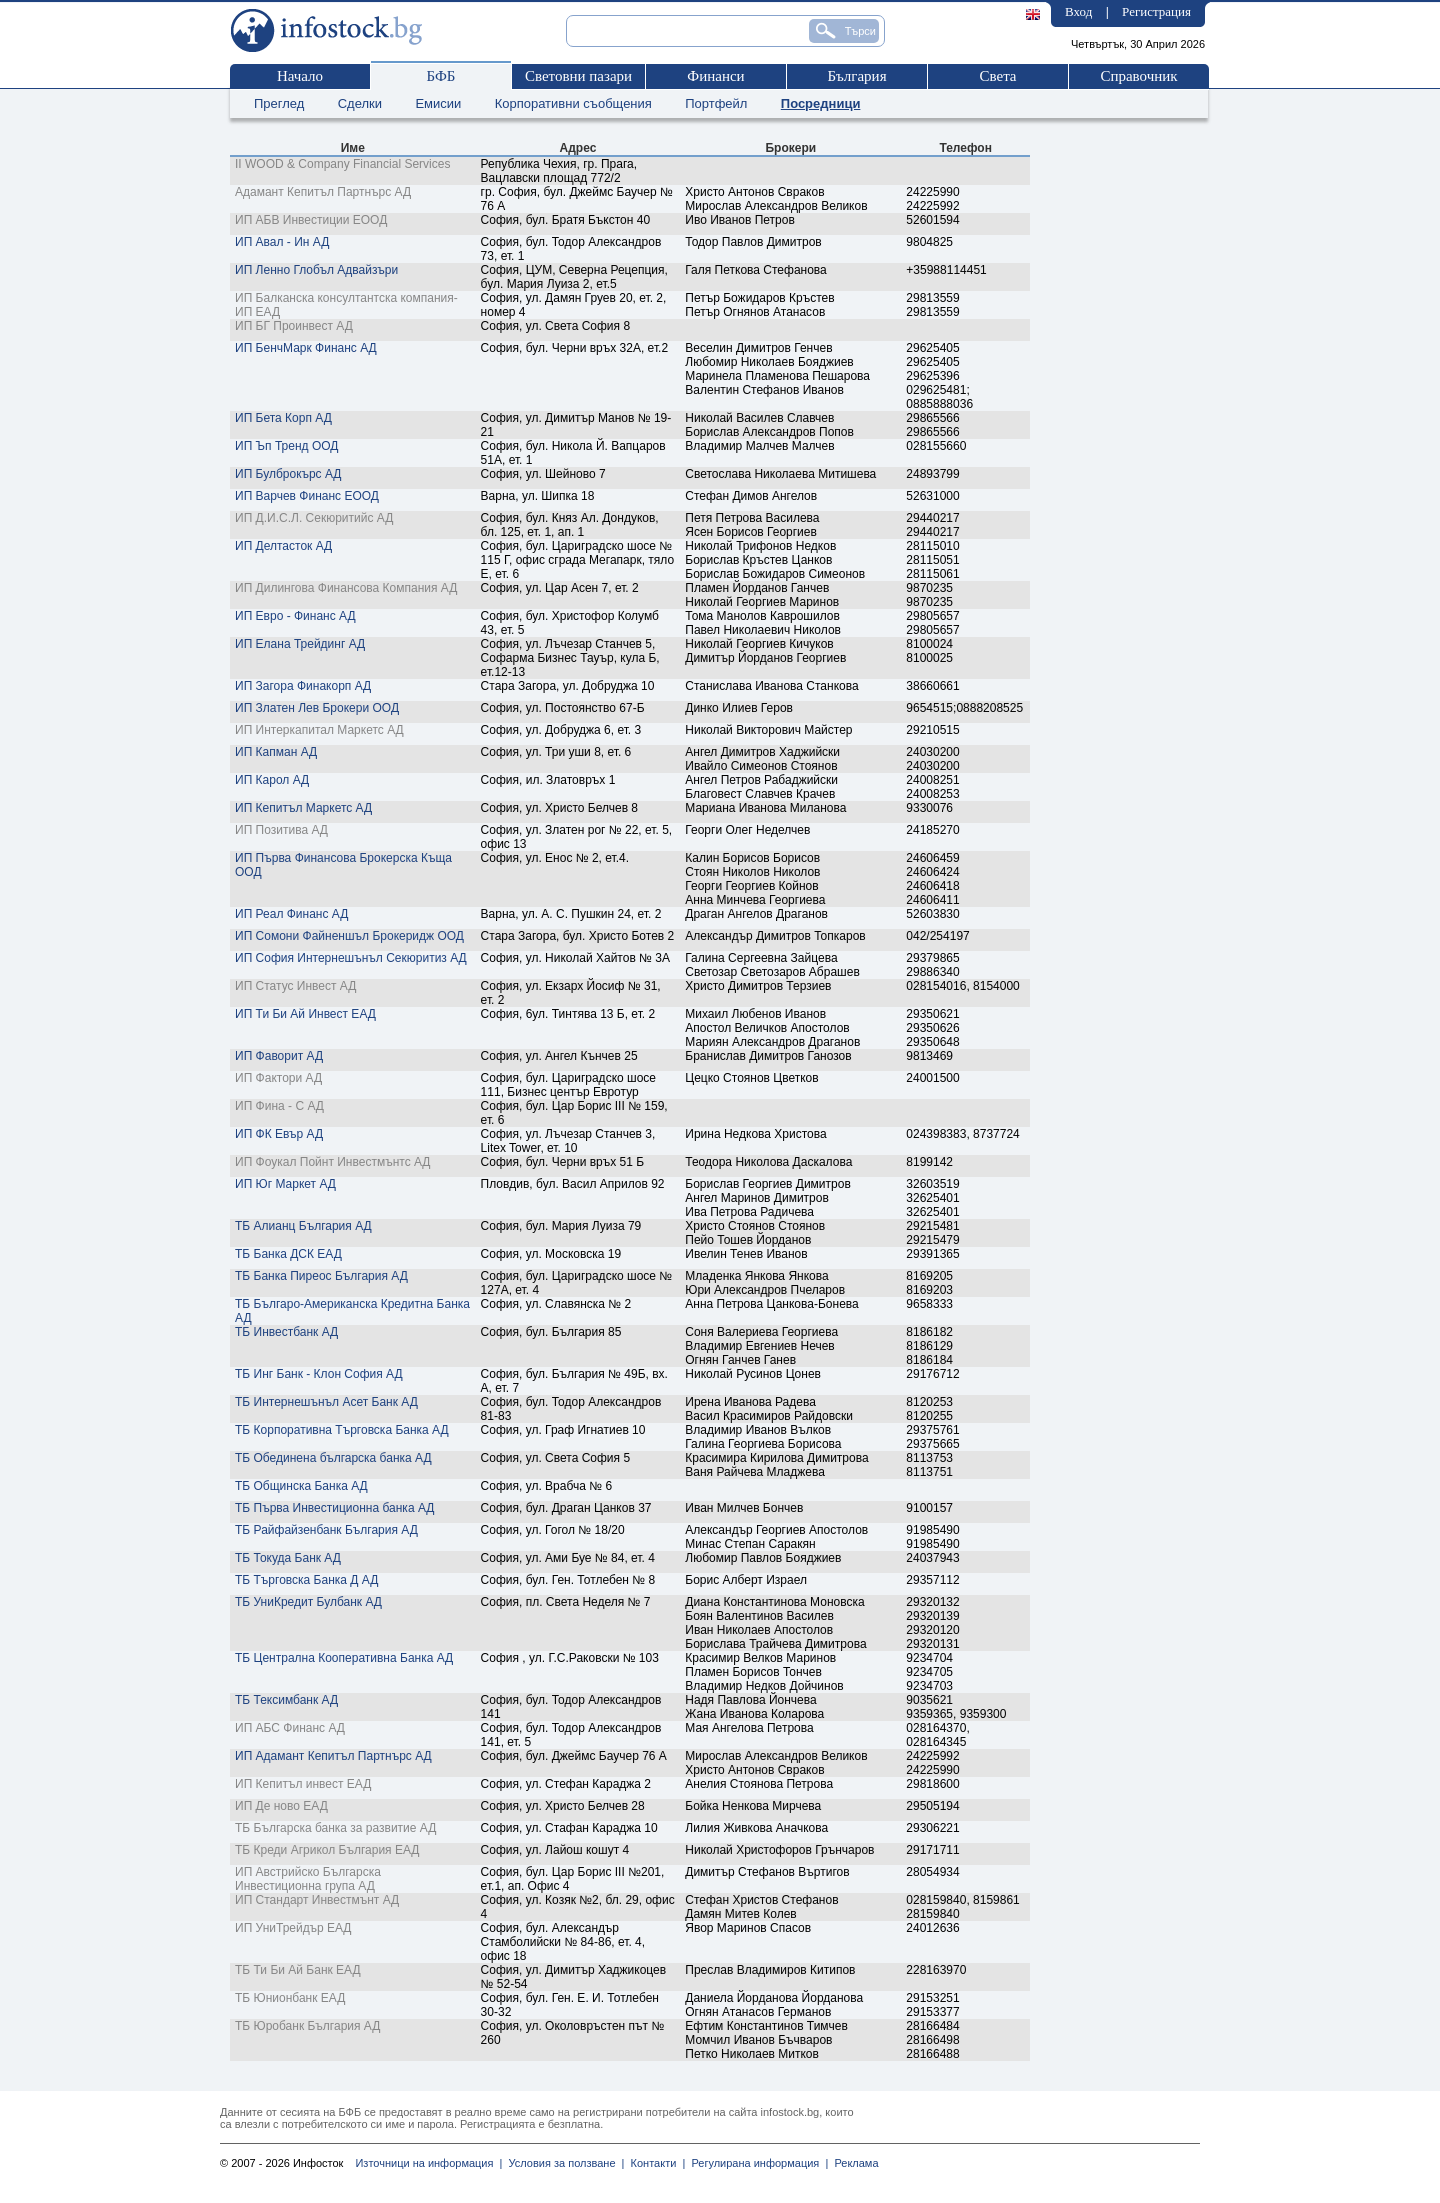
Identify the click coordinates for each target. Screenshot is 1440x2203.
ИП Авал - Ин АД (282, 242)
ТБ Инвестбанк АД (286, 1332)
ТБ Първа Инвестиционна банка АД (334, 1508)
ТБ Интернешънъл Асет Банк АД (326, 1402)
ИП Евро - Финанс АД (295, 616)
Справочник (1138, 76)
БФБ (441, 76)
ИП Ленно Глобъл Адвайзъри (316, 270)
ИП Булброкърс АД (288, 474)
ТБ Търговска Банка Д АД (306, 1580)
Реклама (853, 2163)
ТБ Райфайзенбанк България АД (326, 1530)
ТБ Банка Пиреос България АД (321, 1276)
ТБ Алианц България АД (303, 1226)
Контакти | (654, 2163)
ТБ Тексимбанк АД (286, 1700)
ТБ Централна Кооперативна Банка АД (344, 1658)
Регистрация (1156, 11)
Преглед (279, 103)
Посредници (821, 103)
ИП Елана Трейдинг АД (300, 644)
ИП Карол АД (272, 780)
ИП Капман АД (276, 752)
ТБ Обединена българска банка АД (333, 1458)
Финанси (715, 76)
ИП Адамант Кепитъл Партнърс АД (333, 1756)
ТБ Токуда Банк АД (288, 1558)
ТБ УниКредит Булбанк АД (308, 1602)
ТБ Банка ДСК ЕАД (288, 1254)
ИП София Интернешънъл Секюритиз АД (351, 958)
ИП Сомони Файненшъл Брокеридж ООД (349, 936)
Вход (1078, 11)
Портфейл (716, 103)
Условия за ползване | (563, 2163)
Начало (300, 76)
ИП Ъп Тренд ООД (286, 446)
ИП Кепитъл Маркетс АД (303, 808)
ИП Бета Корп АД (283, 418)
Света (997, 76)
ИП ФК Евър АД (279, 1134)
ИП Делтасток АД (283, 546)
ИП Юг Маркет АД (285, 1184)
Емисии (438, 103)
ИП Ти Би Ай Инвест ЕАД (305, 1014)
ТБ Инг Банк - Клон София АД (319, 1374)
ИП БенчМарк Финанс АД (306, 348)
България (856, 76)
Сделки (360, 103)
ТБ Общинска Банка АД (301, 1486)
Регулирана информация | (756, 2163)
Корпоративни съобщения (573, 103)
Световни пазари (578, 76)
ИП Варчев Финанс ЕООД (307, 496)
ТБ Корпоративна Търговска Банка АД (342, 1430)
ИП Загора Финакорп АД (303, 686)
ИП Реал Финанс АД (291, 914)
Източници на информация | (428, 2163)
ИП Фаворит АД (279, 1056)
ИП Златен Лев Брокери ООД (317, 708)
